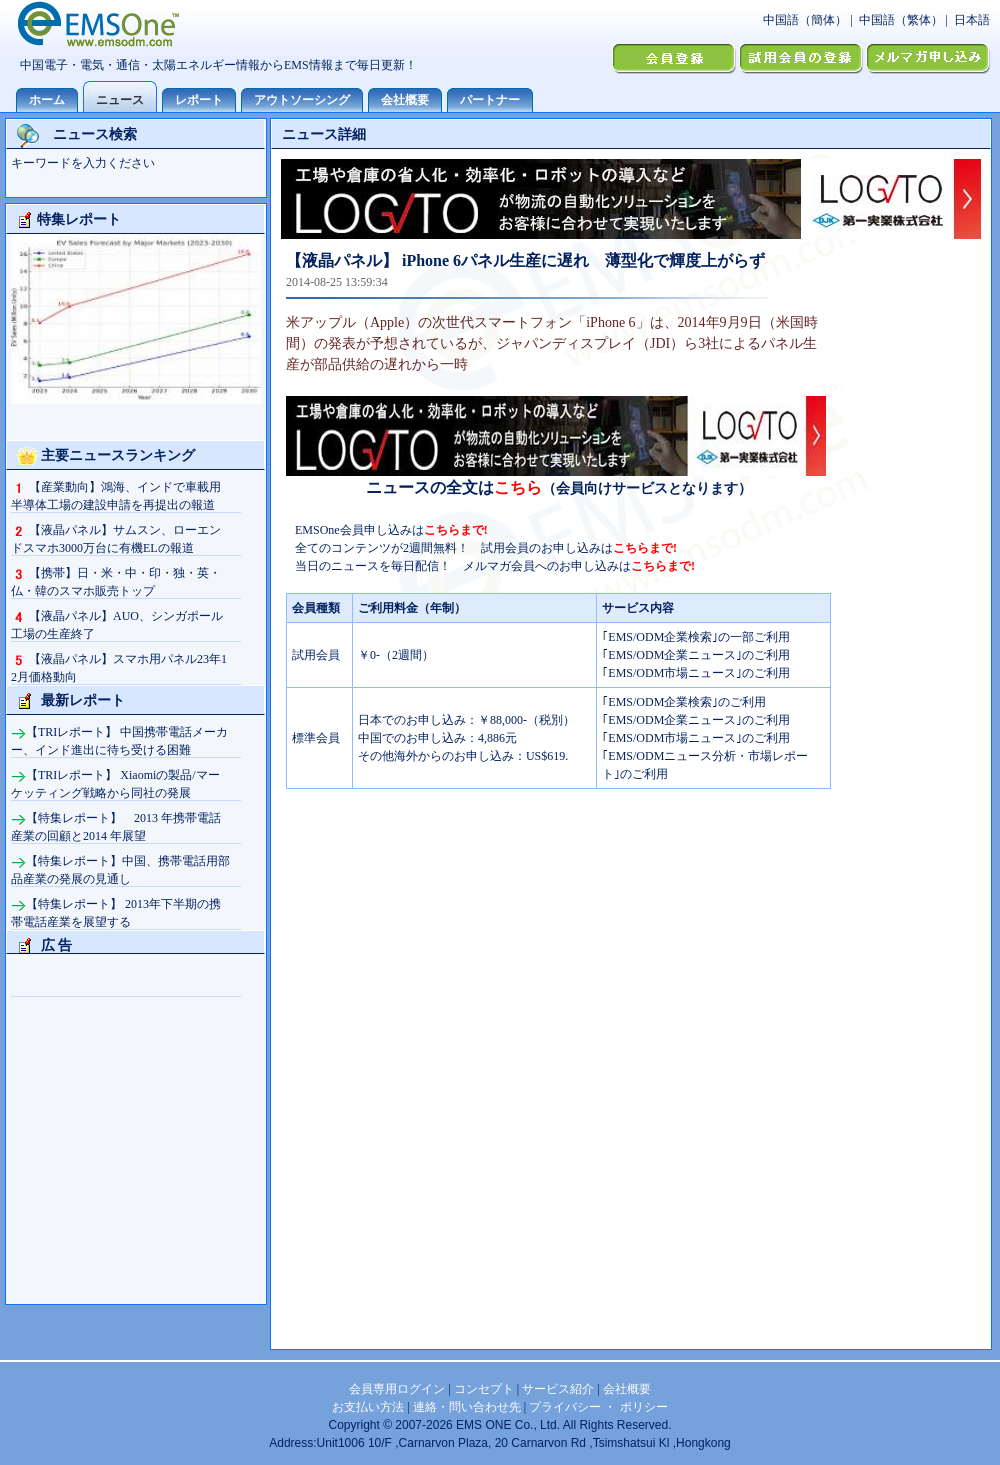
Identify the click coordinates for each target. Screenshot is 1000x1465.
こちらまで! (456, 530)
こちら (518, 487)
